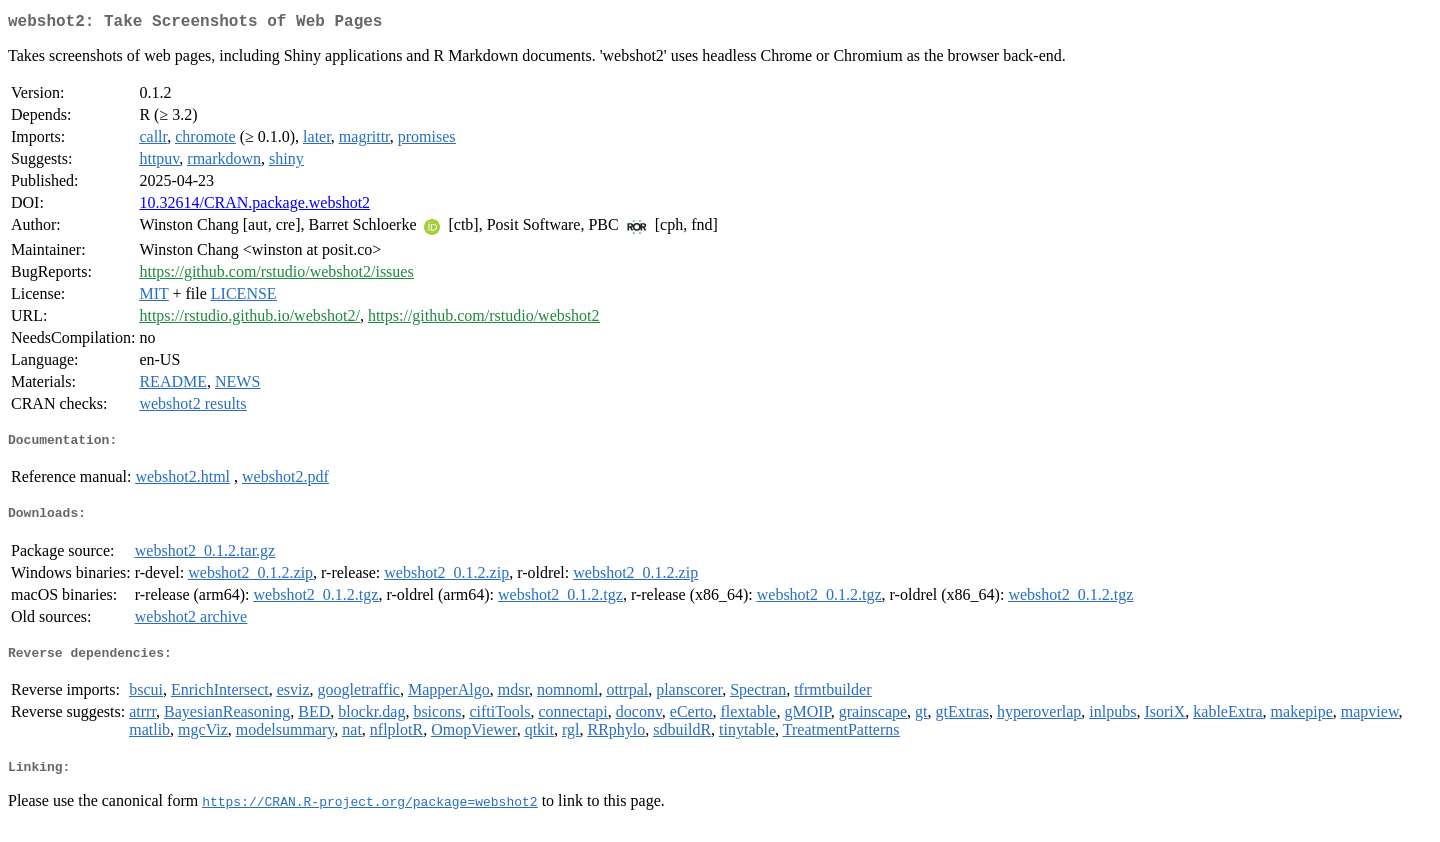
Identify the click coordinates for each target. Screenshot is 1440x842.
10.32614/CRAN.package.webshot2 (254, 206)
